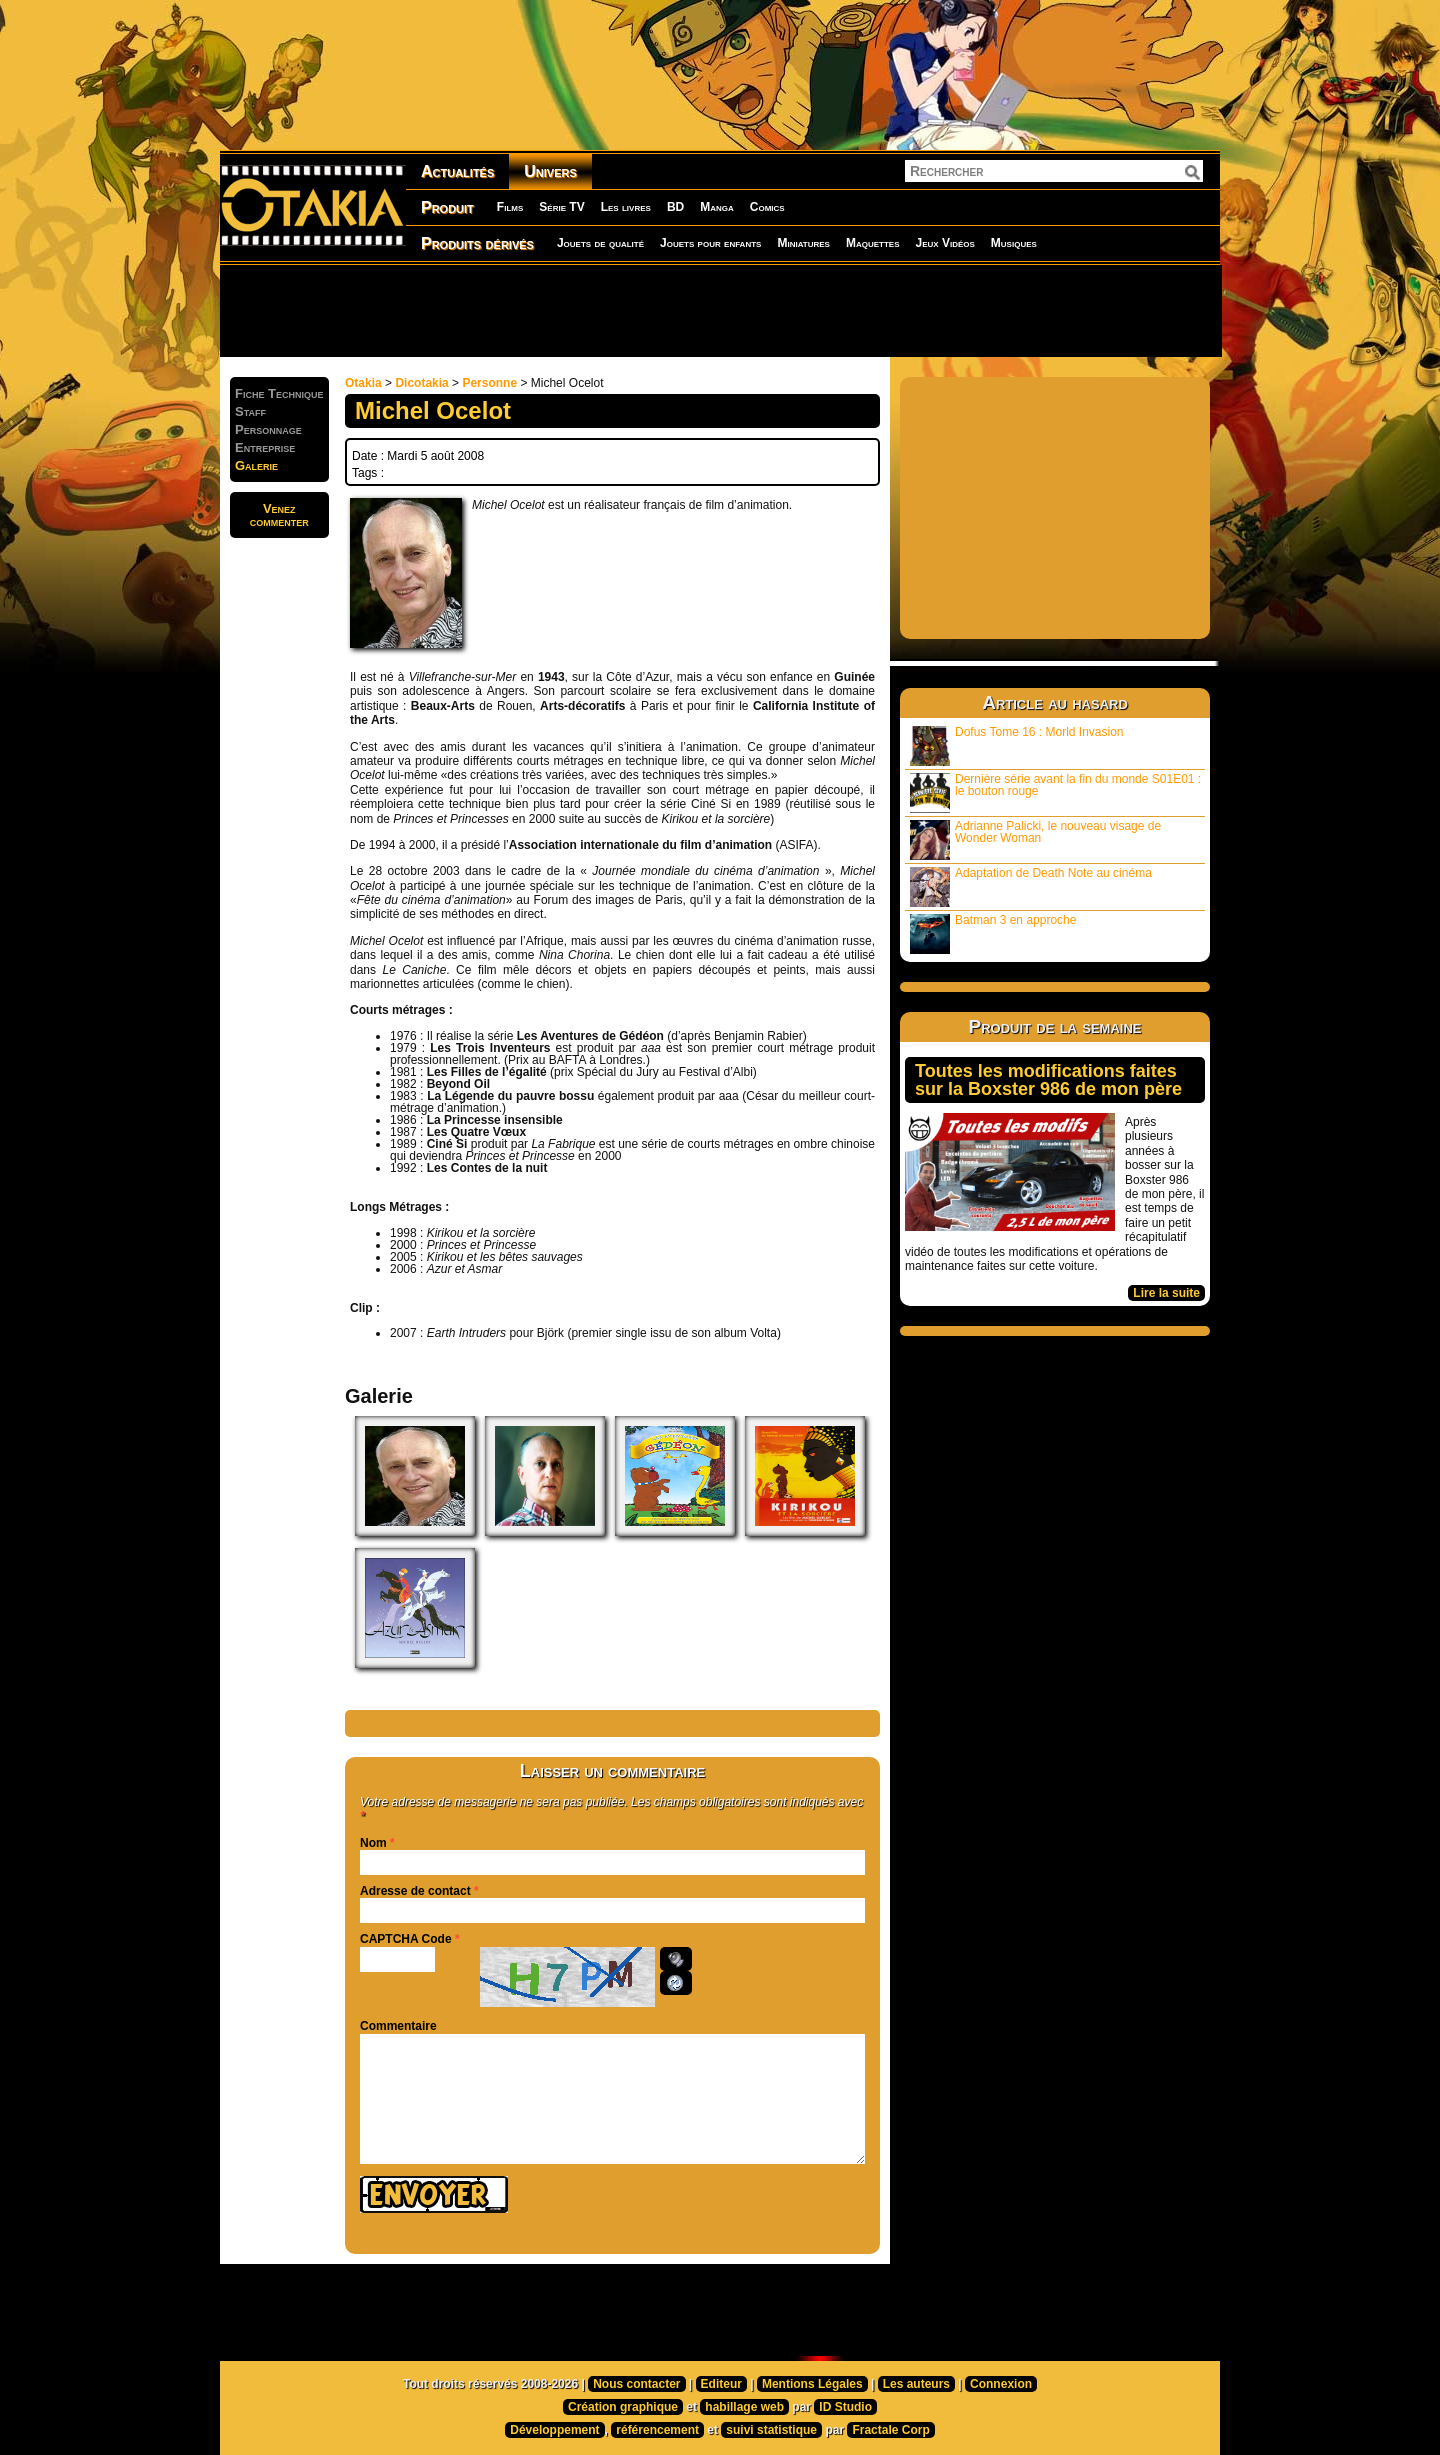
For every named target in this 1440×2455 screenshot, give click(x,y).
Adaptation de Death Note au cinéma (1031, 886)
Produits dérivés (477, 243)
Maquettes (873, 243)
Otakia (363, 383)
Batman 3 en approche (993, 933)
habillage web (744, 2407)
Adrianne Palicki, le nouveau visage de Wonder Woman (1035, 839)
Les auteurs (916, 2384)
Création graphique (623, 2407)
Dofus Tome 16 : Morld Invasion (1017, 745)
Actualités (457, 171)
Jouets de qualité (600, 243)
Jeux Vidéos (944, 243)
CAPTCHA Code (406, 1939)
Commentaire (398, 2026)
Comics (767, 207)
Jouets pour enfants (710, 243)
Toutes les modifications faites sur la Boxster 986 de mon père (1048, 1080)
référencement (657, 2430)
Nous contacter (636, 2384)
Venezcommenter (279, 515)
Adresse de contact (415, 1891)
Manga (717, 207)
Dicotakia (421, 383)
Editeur (721, 2384)
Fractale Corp (890, 2430)
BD (675, 207)
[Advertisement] (720, 310)
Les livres (626, 207)
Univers (550, 171)
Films (510, 207)
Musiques (1014, 243)
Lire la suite (1166, 1293)
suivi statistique (771, 2430)
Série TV (561, 207)
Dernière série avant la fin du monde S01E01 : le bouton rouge (1055, 792)
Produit (447, 207)
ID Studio (845, 2407)
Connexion (1001, 2384)
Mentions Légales (812, 2384)
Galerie (256, 465)
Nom (373, 1843)
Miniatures (803, 243)
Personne (489, 383)
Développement (554, 2430)
